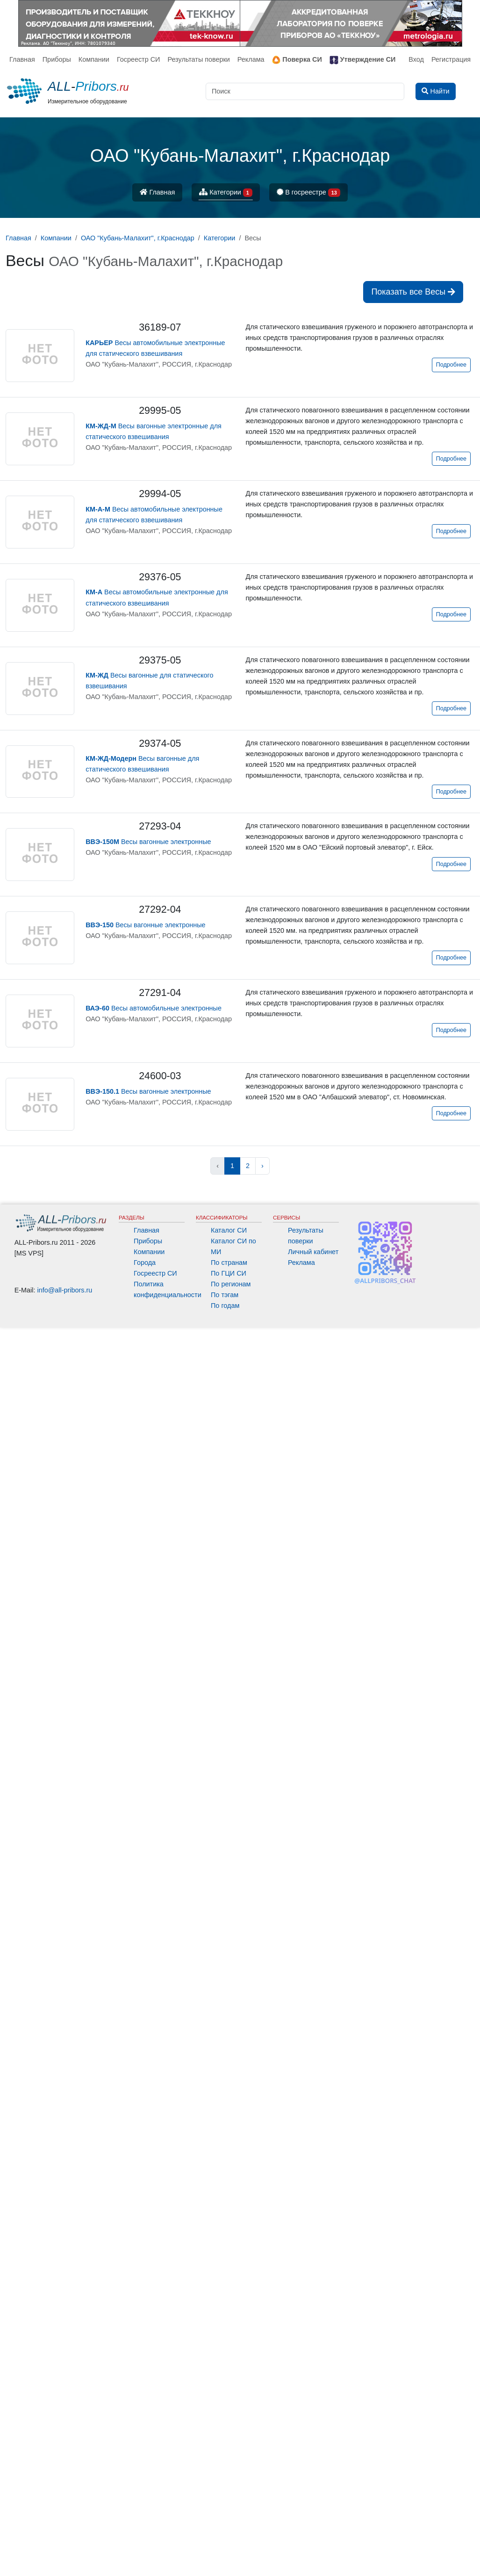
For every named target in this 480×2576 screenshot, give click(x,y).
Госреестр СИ (138, 59)
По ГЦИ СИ (228, 1273)
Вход (416, 59)
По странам (229, 1262)
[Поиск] (305, 91)
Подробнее (451, 364)
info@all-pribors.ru (65, 1290)
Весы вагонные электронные (148, 841)
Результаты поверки (198, 59)
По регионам (231, 1284)
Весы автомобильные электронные (154, 1008)
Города (145, 1262)
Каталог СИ (229, 1230)
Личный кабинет (313, 1252)
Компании (94, 59)
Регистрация (451, 59)
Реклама (251, 59)
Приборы (57, 59)
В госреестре (308, 192)
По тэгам (224, 1295)
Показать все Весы (413, 291)
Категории (225, 192)
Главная (22, 59)
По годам (225, 1305)
